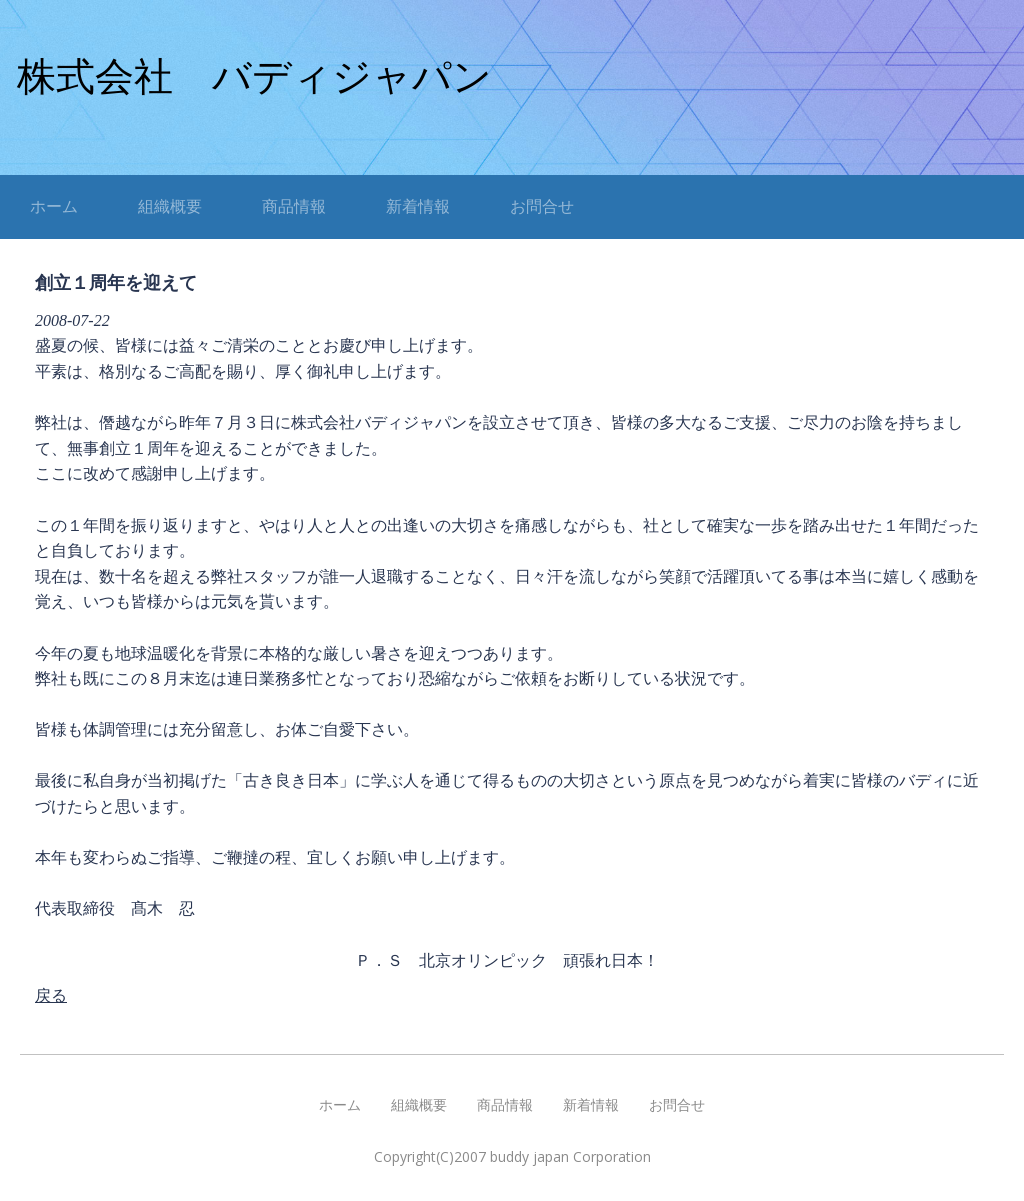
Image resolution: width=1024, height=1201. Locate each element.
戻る (51, 995)
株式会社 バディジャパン (254, 76)
